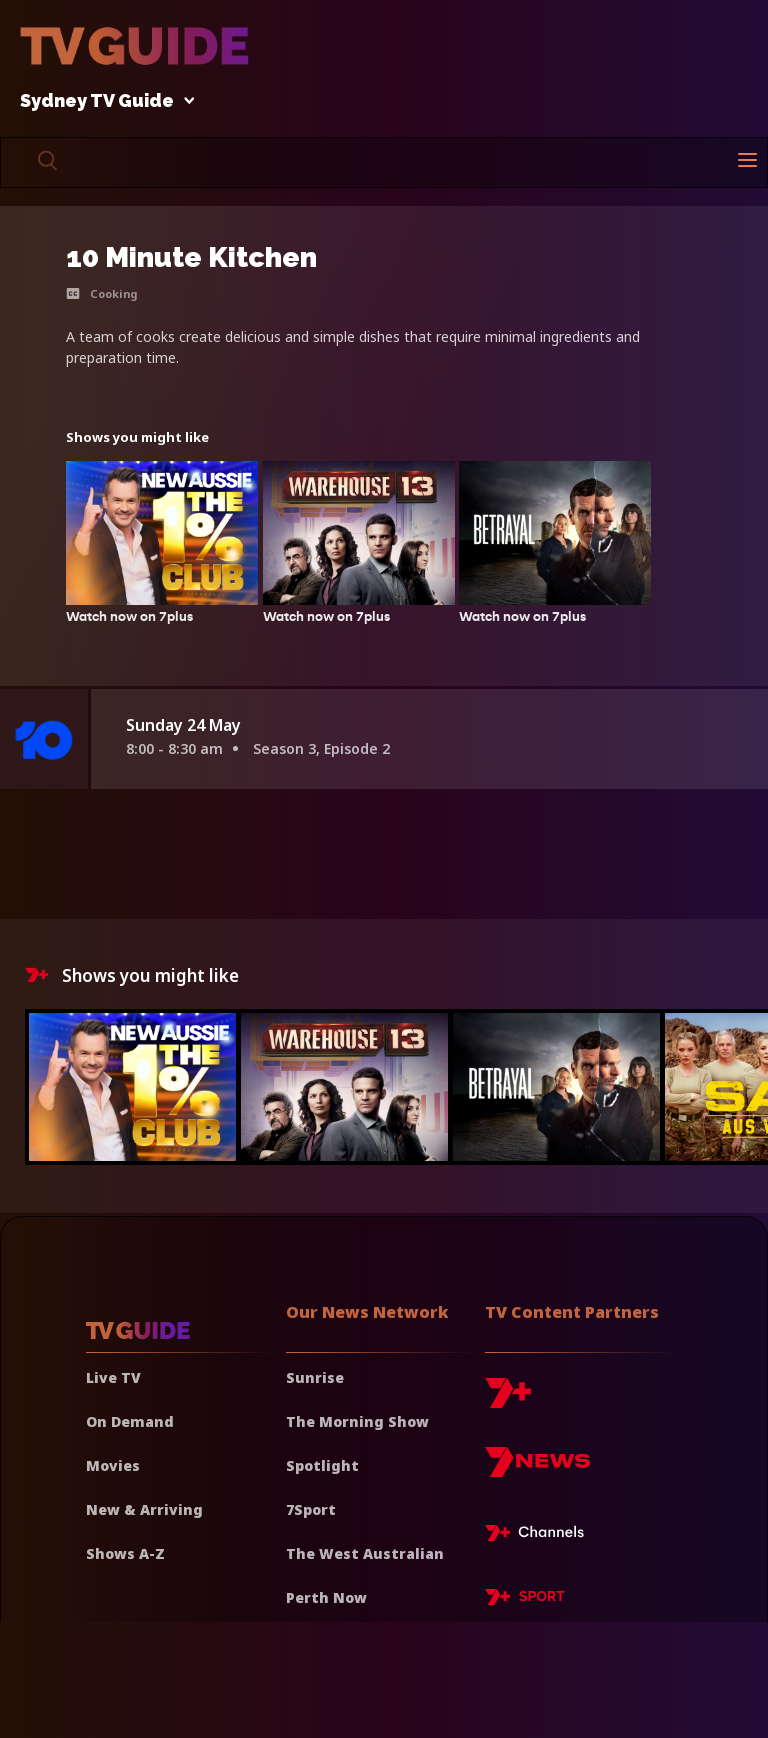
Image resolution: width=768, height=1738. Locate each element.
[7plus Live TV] (540, 1536)
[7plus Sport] (525, 1600)
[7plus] (508, 1400)
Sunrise (315, 1377)
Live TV (113, 1377)
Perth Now (326, 1597)
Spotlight (322, 1465)
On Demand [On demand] (130, 1421)
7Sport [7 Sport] (311, 1509)
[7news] (537, 1469)
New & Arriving (144, 1509)
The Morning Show (357, 1421)
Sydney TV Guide (102, 101)
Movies (113, 1465)
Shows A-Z (125, 1553)
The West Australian (365, 1553)
